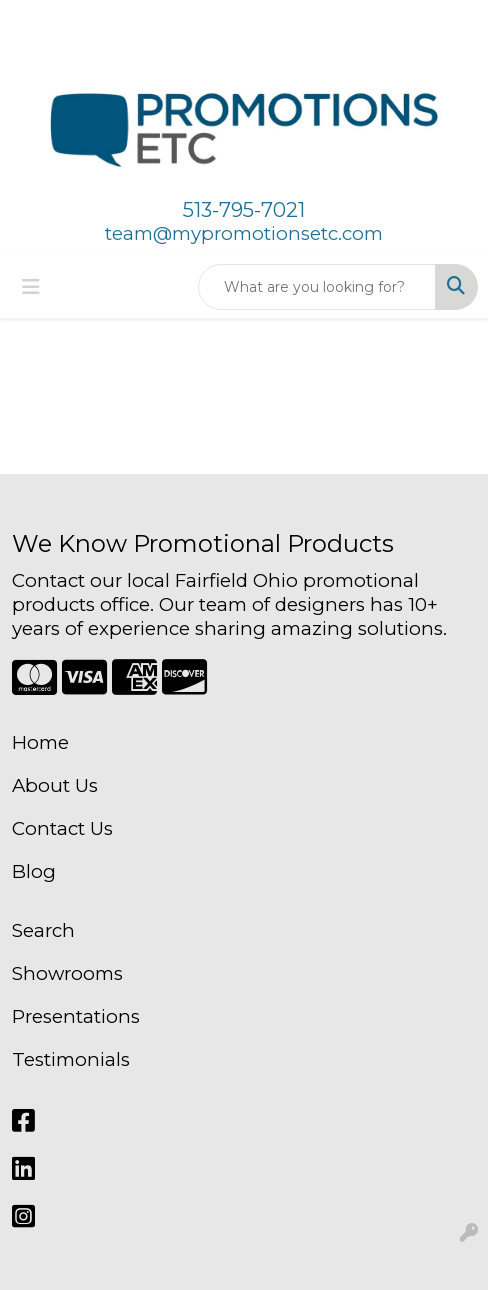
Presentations (76, 1016)
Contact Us (62, 828)
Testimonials (71, 1059)
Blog (34, 871)
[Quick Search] (317, 287)
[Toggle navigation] (31, 287)
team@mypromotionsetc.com (244, 233)
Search (43, 930)
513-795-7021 (244, 210)
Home (40, 742)
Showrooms (67, 973)
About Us (55, 785)
